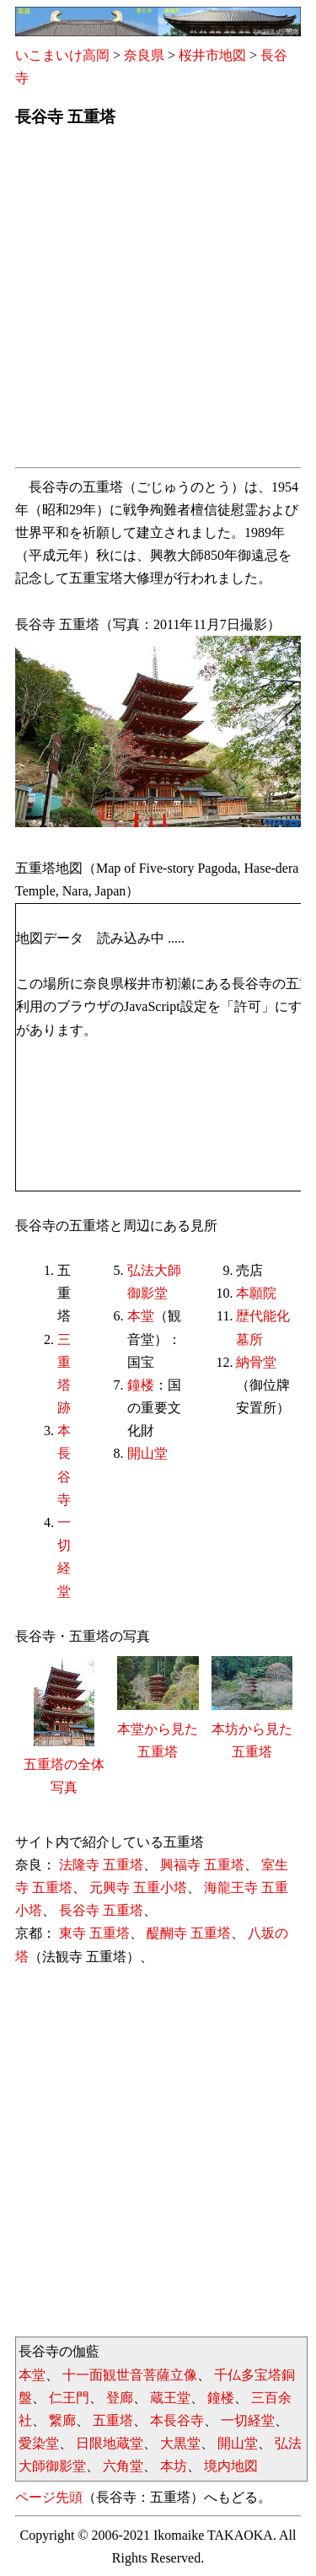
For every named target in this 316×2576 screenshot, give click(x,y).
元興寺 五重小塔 (138, 1887)
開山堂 (147, 1453)
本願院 (256, 1293)
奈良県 (144, 55)
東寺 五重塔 (94, 1933)
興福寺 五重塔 (202, 1865)
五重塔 (113, 2420)
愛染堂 (39, 2443)
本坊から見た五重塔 (252, 1728)
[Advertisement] (158, 302)
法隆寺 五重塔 (101, 1865)
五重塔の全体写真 (64, 1764)
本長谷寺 (177, 2420)
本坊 (173, 2466)
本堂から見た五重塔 (157, 1728)
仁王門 (69, 2397)
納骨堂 (256, 1362)
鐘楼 (140, 1385)
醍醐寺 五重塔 (189, 1933)
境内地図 (231, 2466)
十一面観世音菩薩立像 (129, 2375)
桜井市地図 (212, 55)
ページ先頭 (49, 2497)
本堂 (140, 1316)
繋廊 (62, 2420)
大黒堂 (180, 2443)
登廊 (119, 2397)
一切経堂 (248, 2420)
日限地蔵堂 (109, 2443)
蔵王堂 (170, 2397)
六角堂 (123, 2466)
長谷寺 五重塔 (101, 1910)
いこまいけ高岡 (62, 55)
